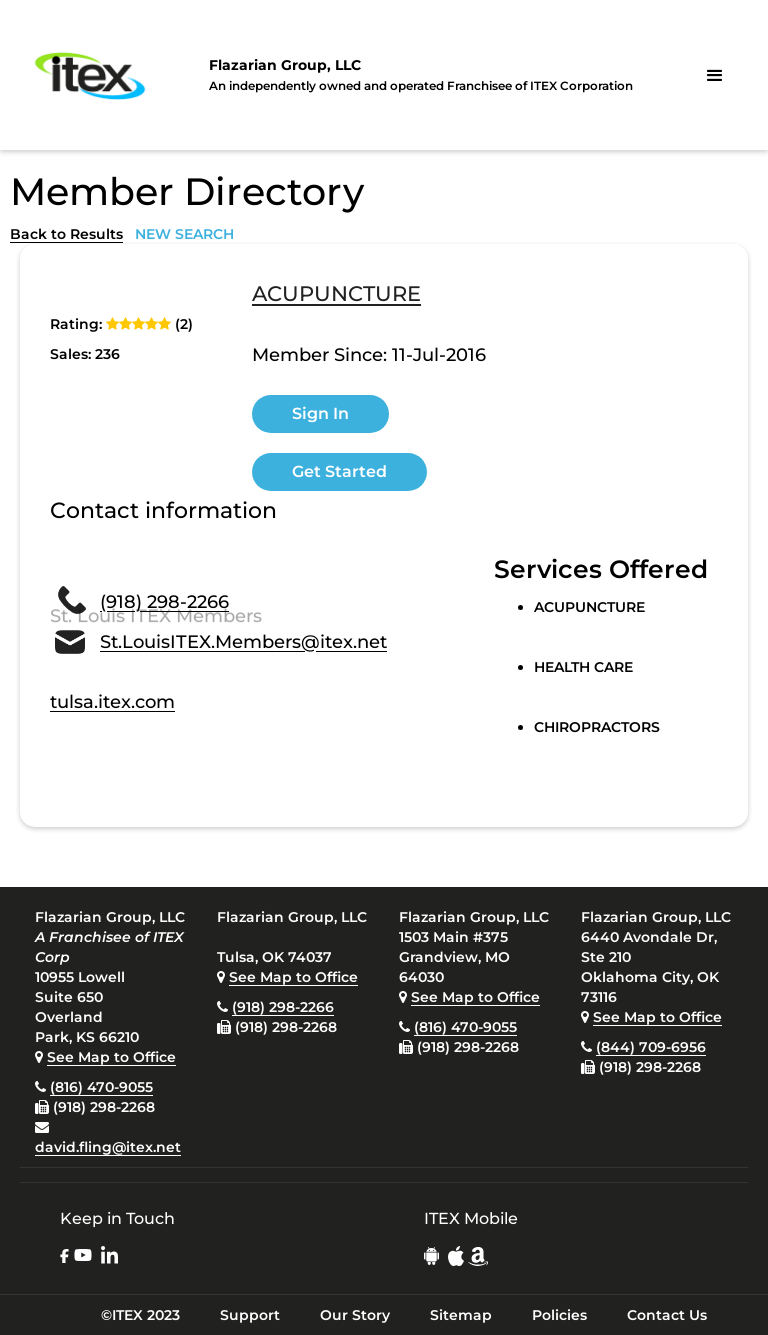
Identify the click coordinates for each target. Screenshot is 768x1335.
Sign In (320, 413)
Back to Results (66, 234)
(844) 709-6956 (651, 1047)
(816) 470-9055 (101, 1087)
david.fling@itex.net (108, 1147)
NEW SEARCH (184, 234)
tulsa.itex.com (112, 702)
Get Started (339, 471)
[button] (715, 76)
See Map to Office (111, 1057)
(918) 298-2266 (164, 602)
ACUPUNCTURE (336, 295)
